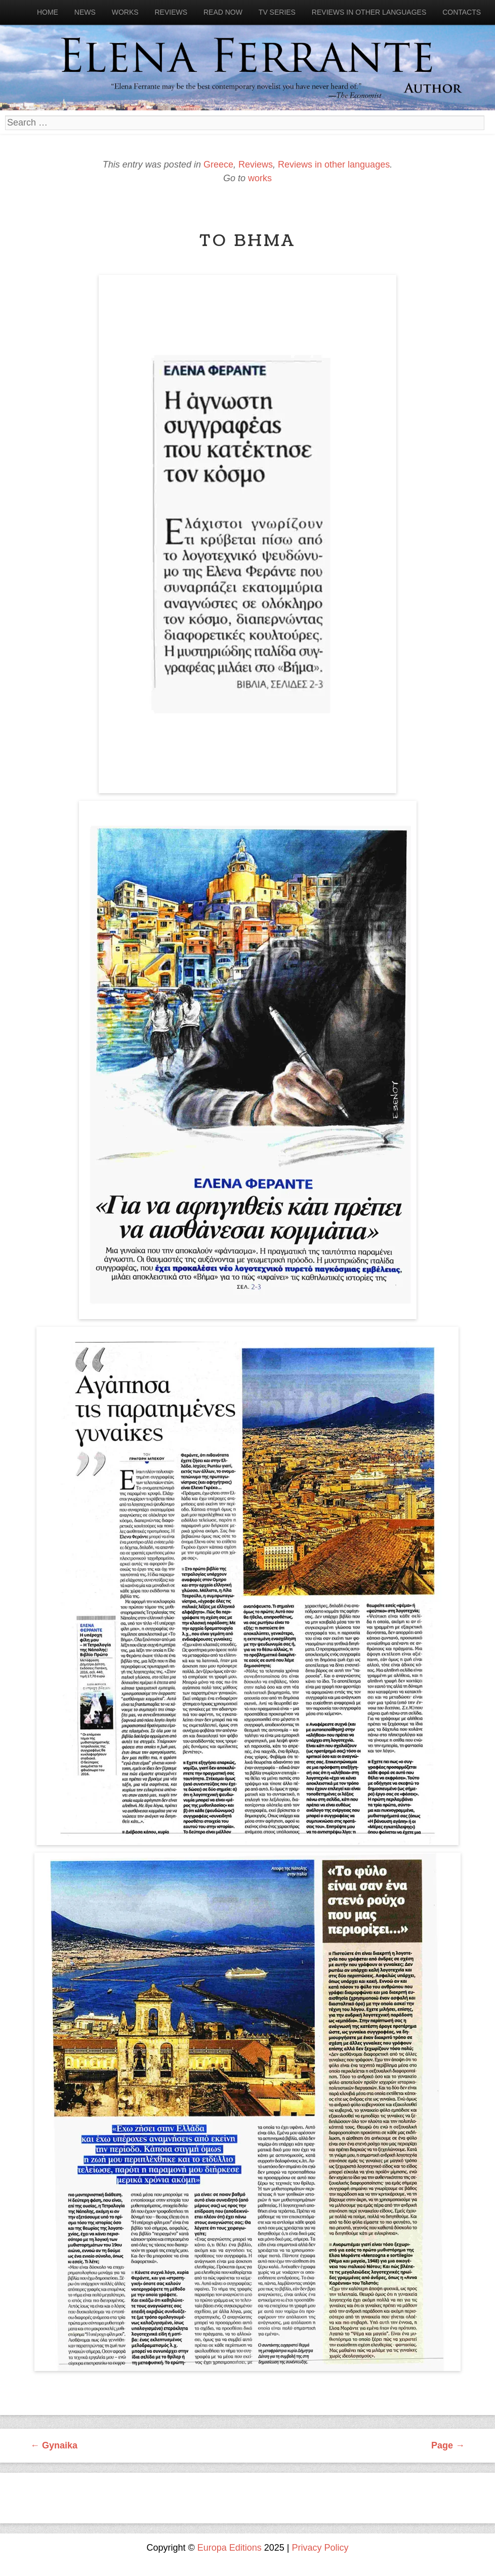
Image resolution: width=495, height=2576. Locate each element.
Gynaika (53, 2445)
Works (125, 12)
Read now (222, 12)
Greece (218, 164)
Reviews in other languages (369, 12)
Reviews (170, 12)
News (85, 12)
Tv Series (277, 12)
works (260, 178)
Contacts (461, 12)
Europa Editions (229, 2548)
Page (448, 2445)
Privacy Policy (320, 2548)
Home (47, 12)
